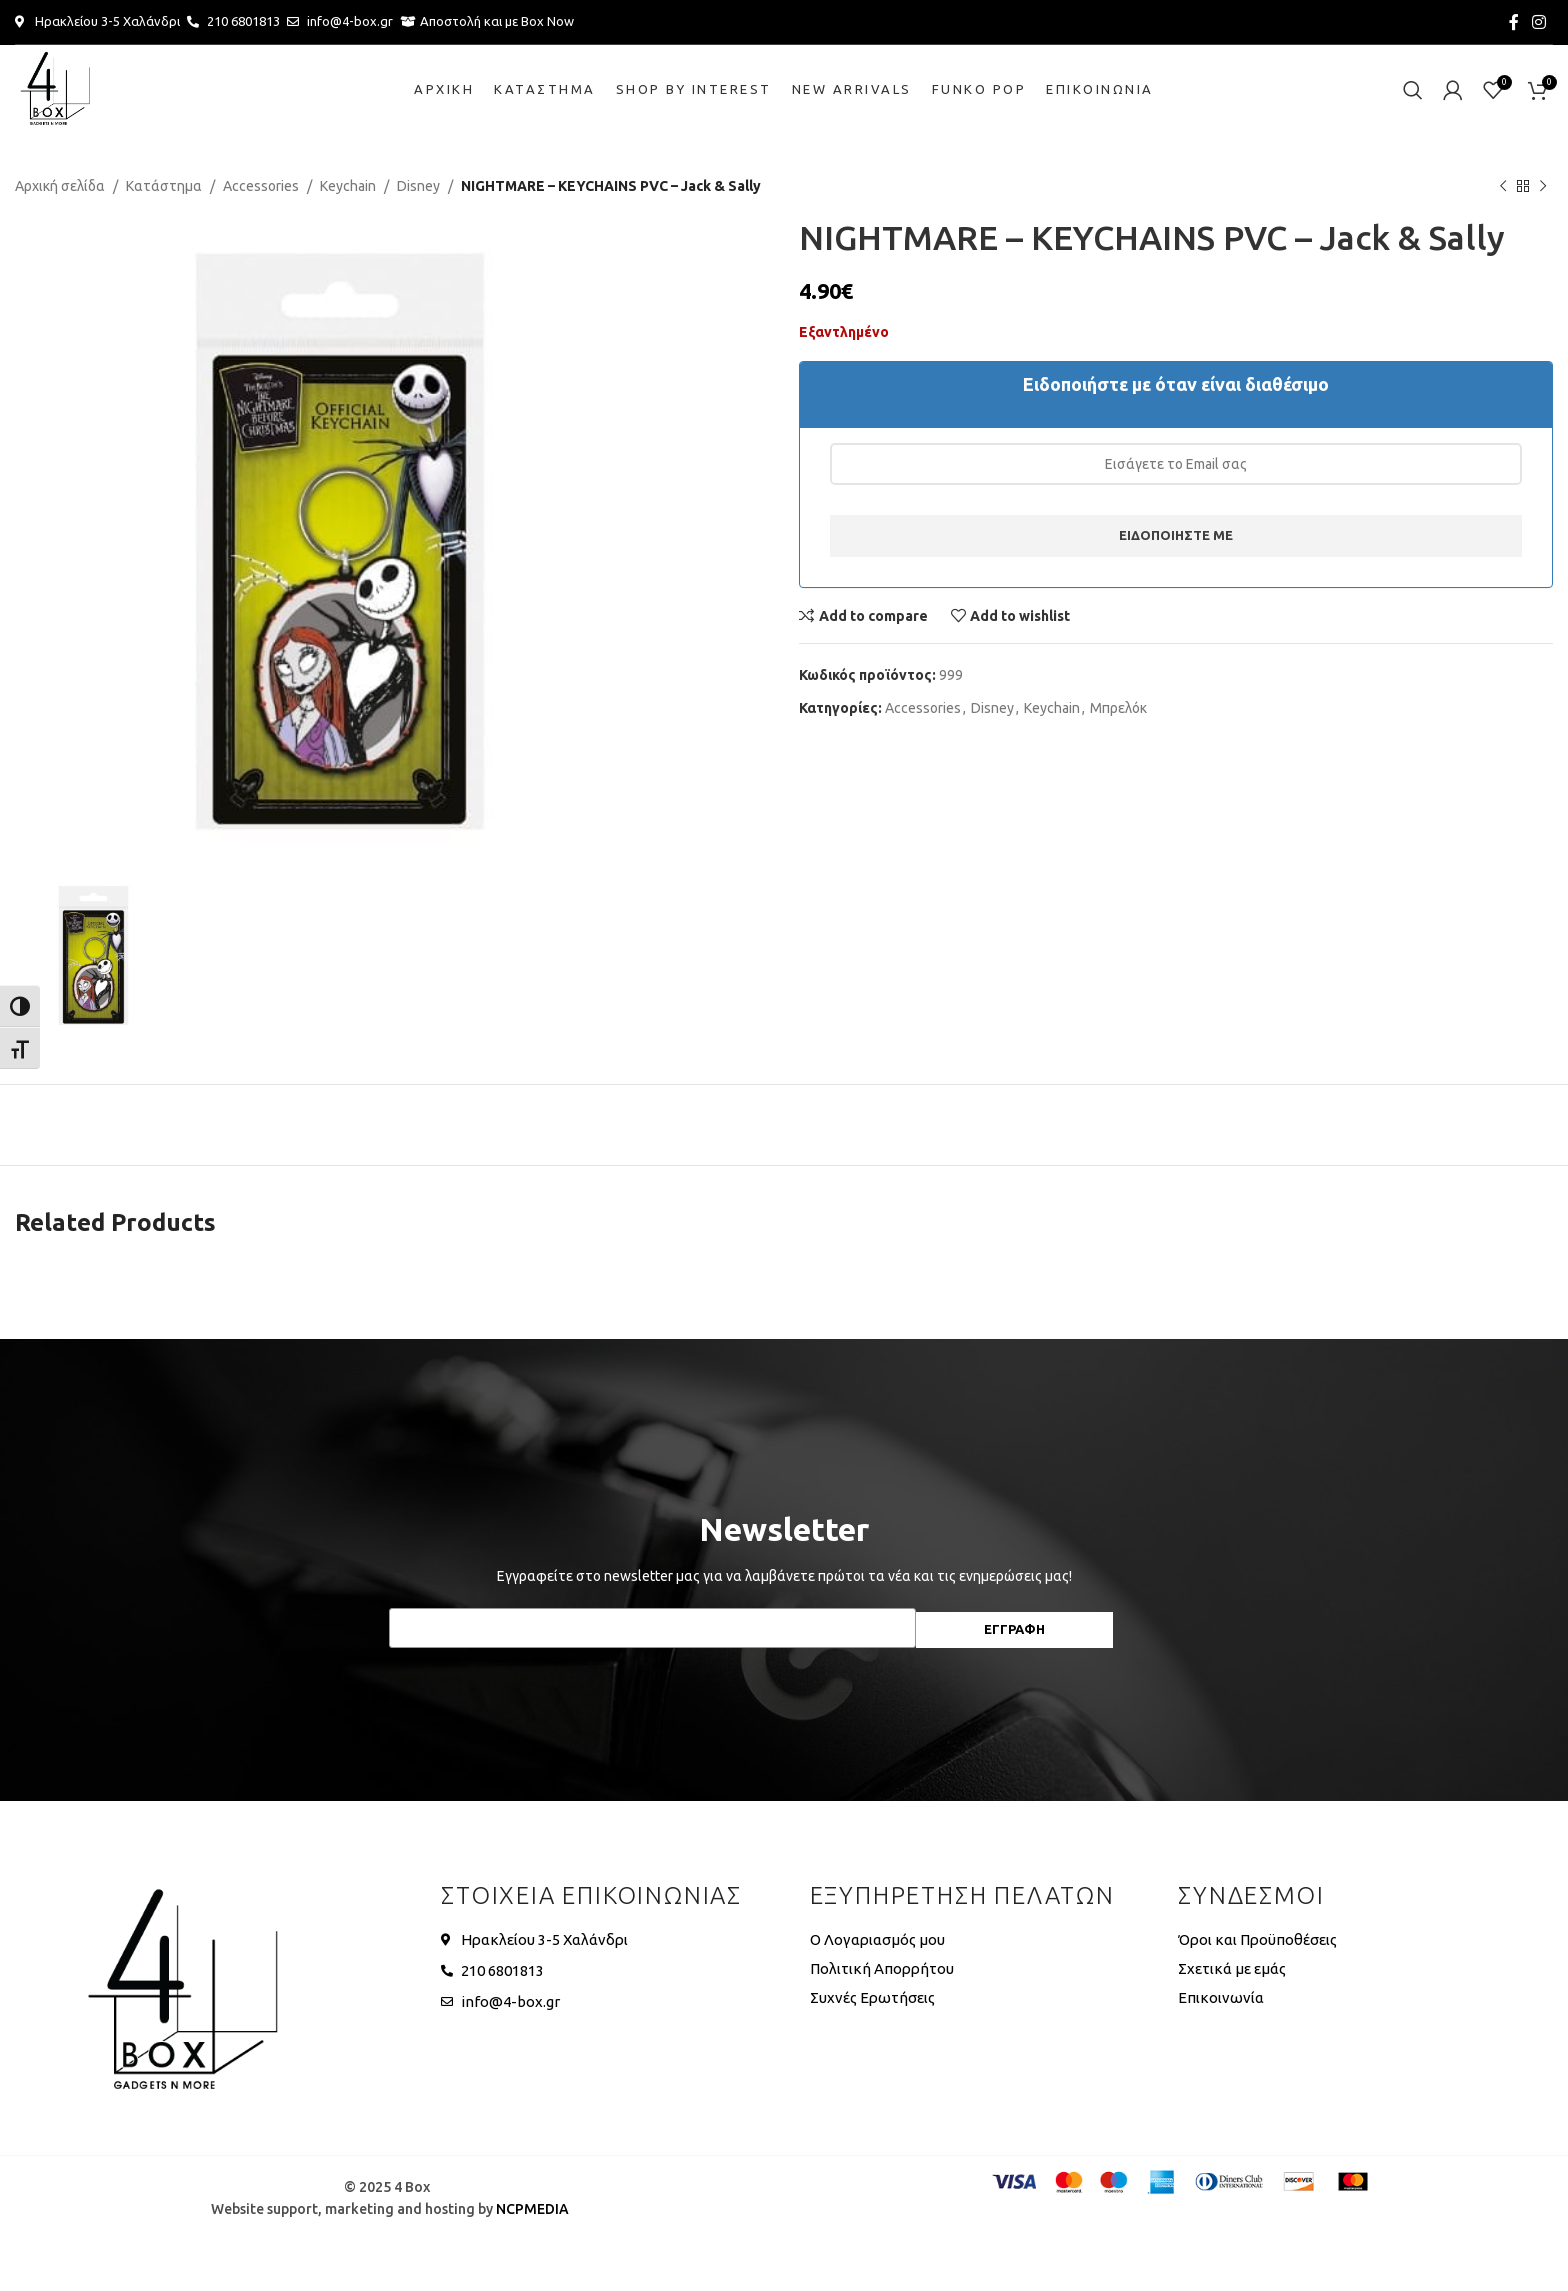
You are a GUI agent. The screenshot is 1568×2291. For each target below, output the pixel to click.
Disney (418, 186)
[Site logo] (55, 89)
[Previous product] (1503, 186)
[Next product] (1543, 186)
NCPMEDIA (532, 2209)
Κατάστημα (164, 186)
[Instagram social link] (1539, 22)
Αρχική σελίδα (60, 186)
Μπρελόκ (1118, 708)
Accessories (261, 186)
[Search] (1413, 90)
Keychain (348, 186)
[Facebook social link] (1513, 22)
